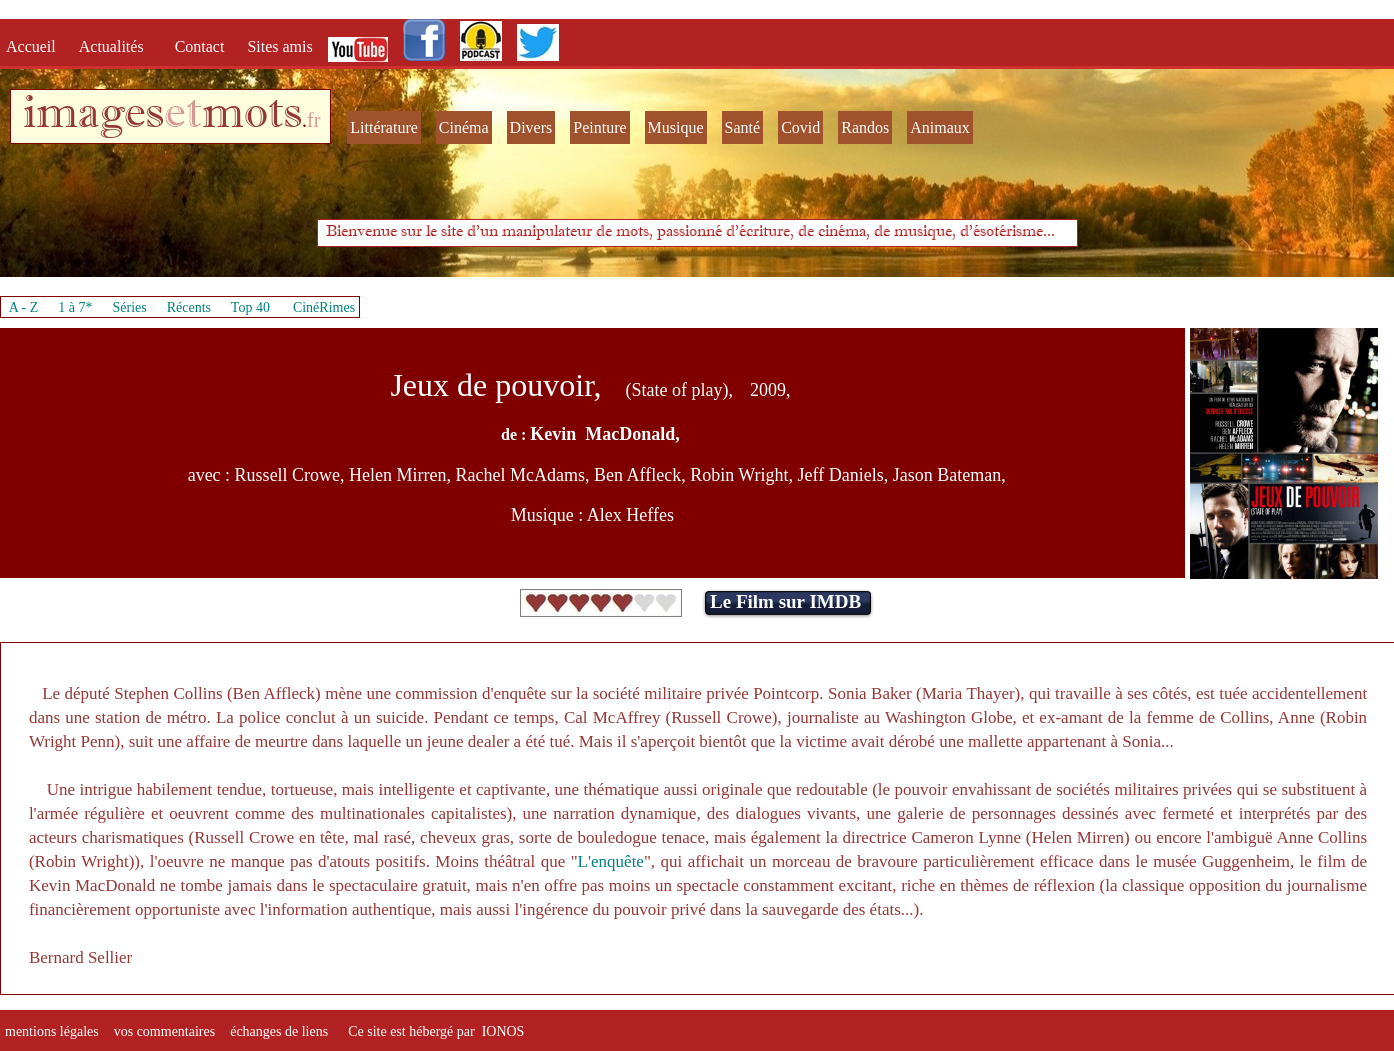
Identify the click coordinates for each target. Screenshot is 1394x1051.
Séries (130, 307)
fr (313, 120)
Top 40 (251, 307)
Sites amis (279, 46)
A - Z (24, 307)
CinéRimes (324, 307)
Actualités (117, 46)
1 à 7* (75, 307)
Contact (202, 46)
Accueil (35, 46)
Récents (189, 307)
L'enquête (611, 861)
